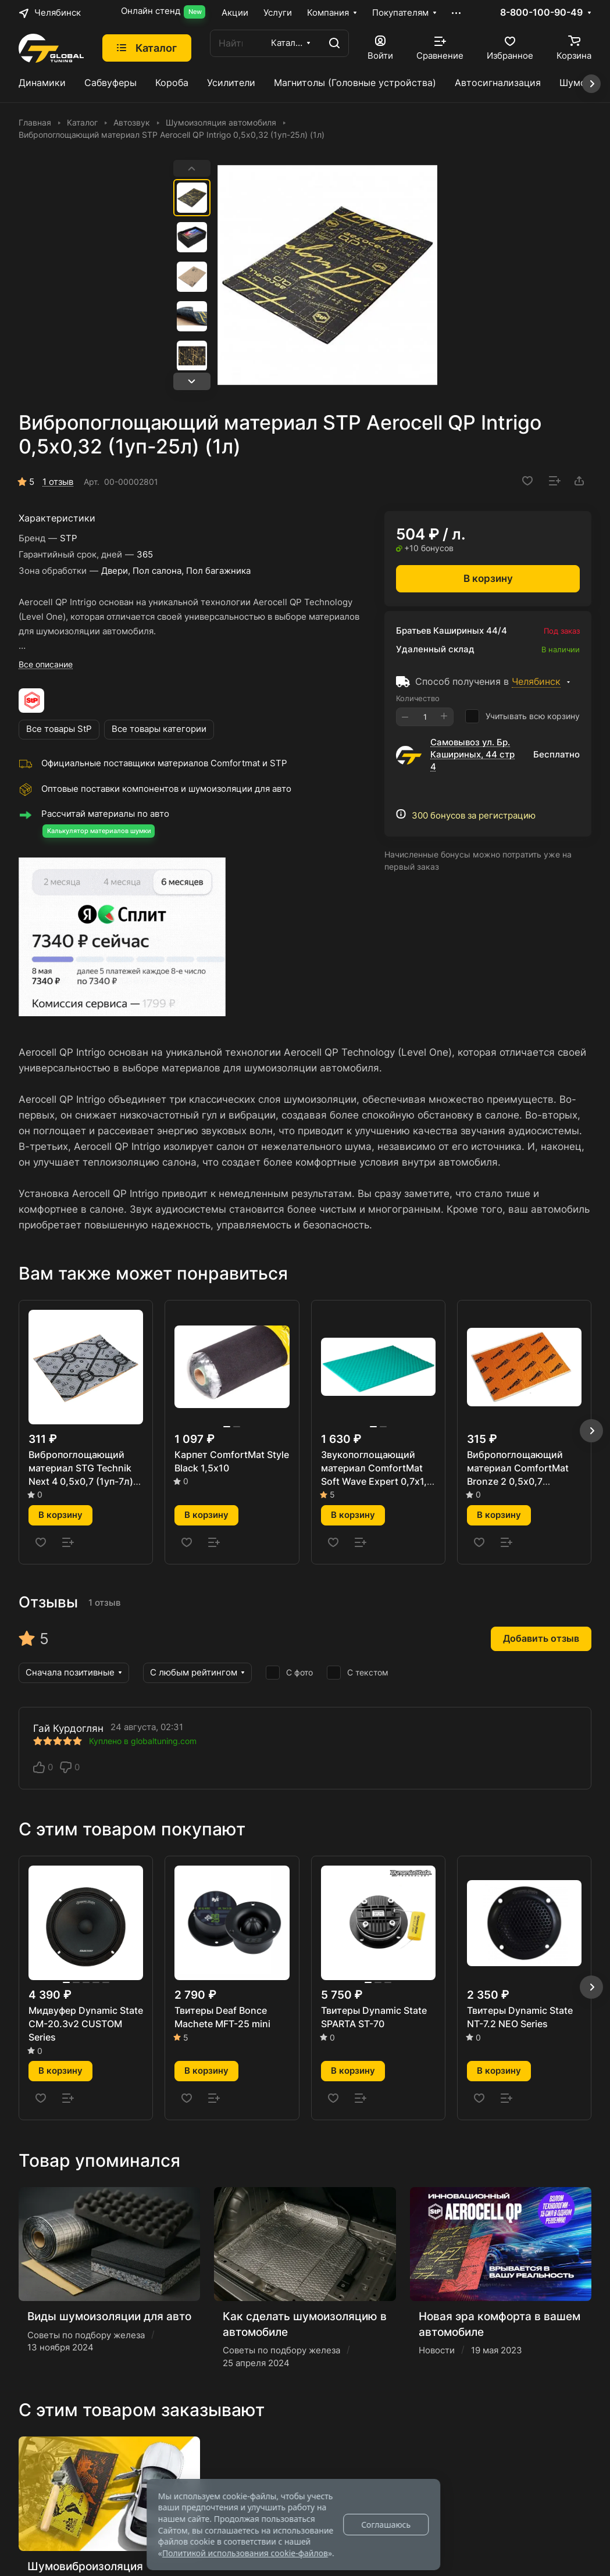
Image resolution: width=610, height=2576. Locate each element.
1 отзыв (57, 482)
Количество (418, 698)
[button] (192, 381)
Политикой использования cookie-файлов (245, 2553)
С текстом (357, 1673)
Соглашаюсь (386, 2524)
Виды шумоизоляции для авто (109, 2316)
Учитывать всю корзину (522, 716)
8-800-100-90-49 (541, 13)
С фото (289, 1673)
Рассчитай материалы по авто (105, 814)
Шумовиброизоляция (85, 2566)
